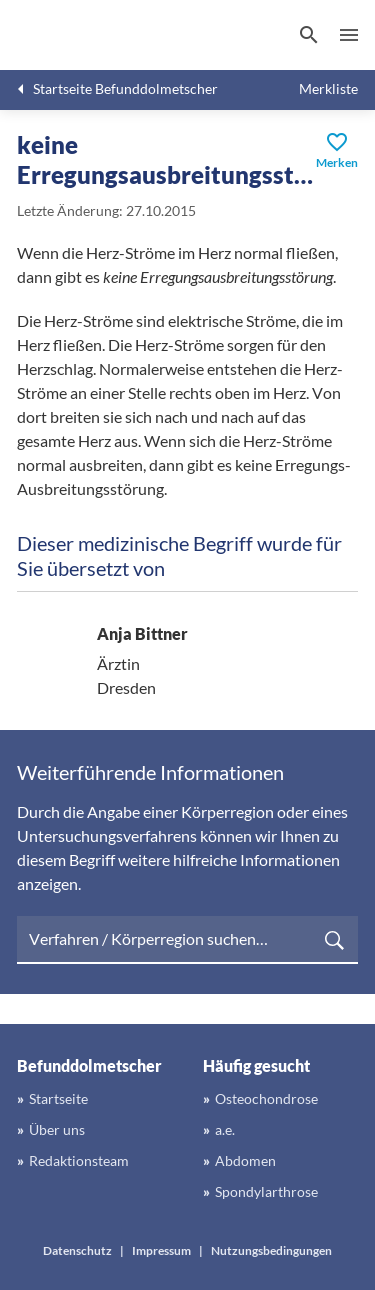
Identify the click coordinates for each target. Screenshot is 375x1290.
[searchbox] (187, 940)
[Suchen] (309, 35)
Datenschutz (77, 1250)
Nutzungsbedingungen (271, 1250)
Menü (349, 35)
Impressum (161, 1250)
